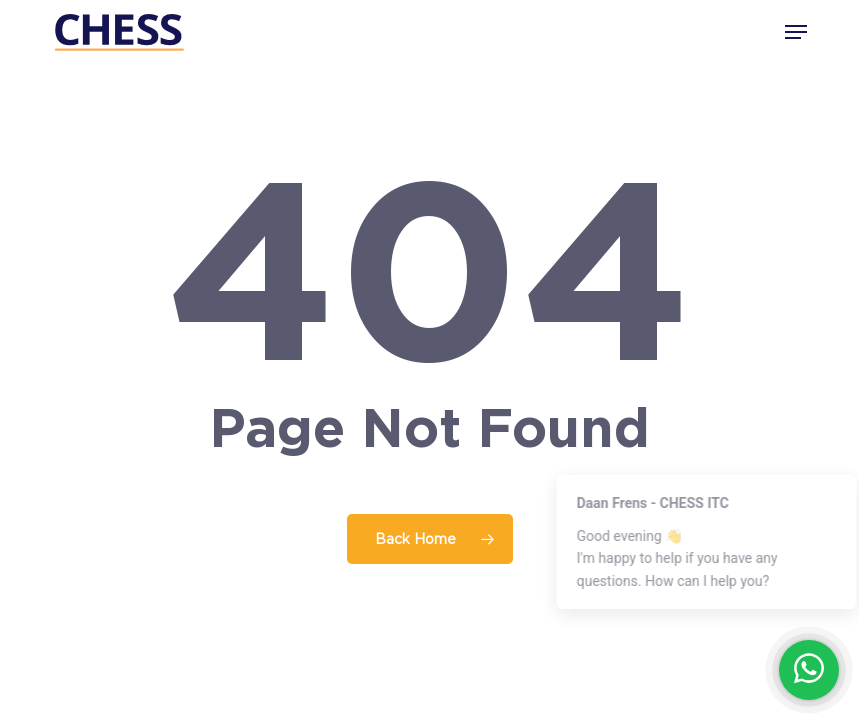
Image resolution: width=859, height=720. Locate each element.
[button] (796, 32)
